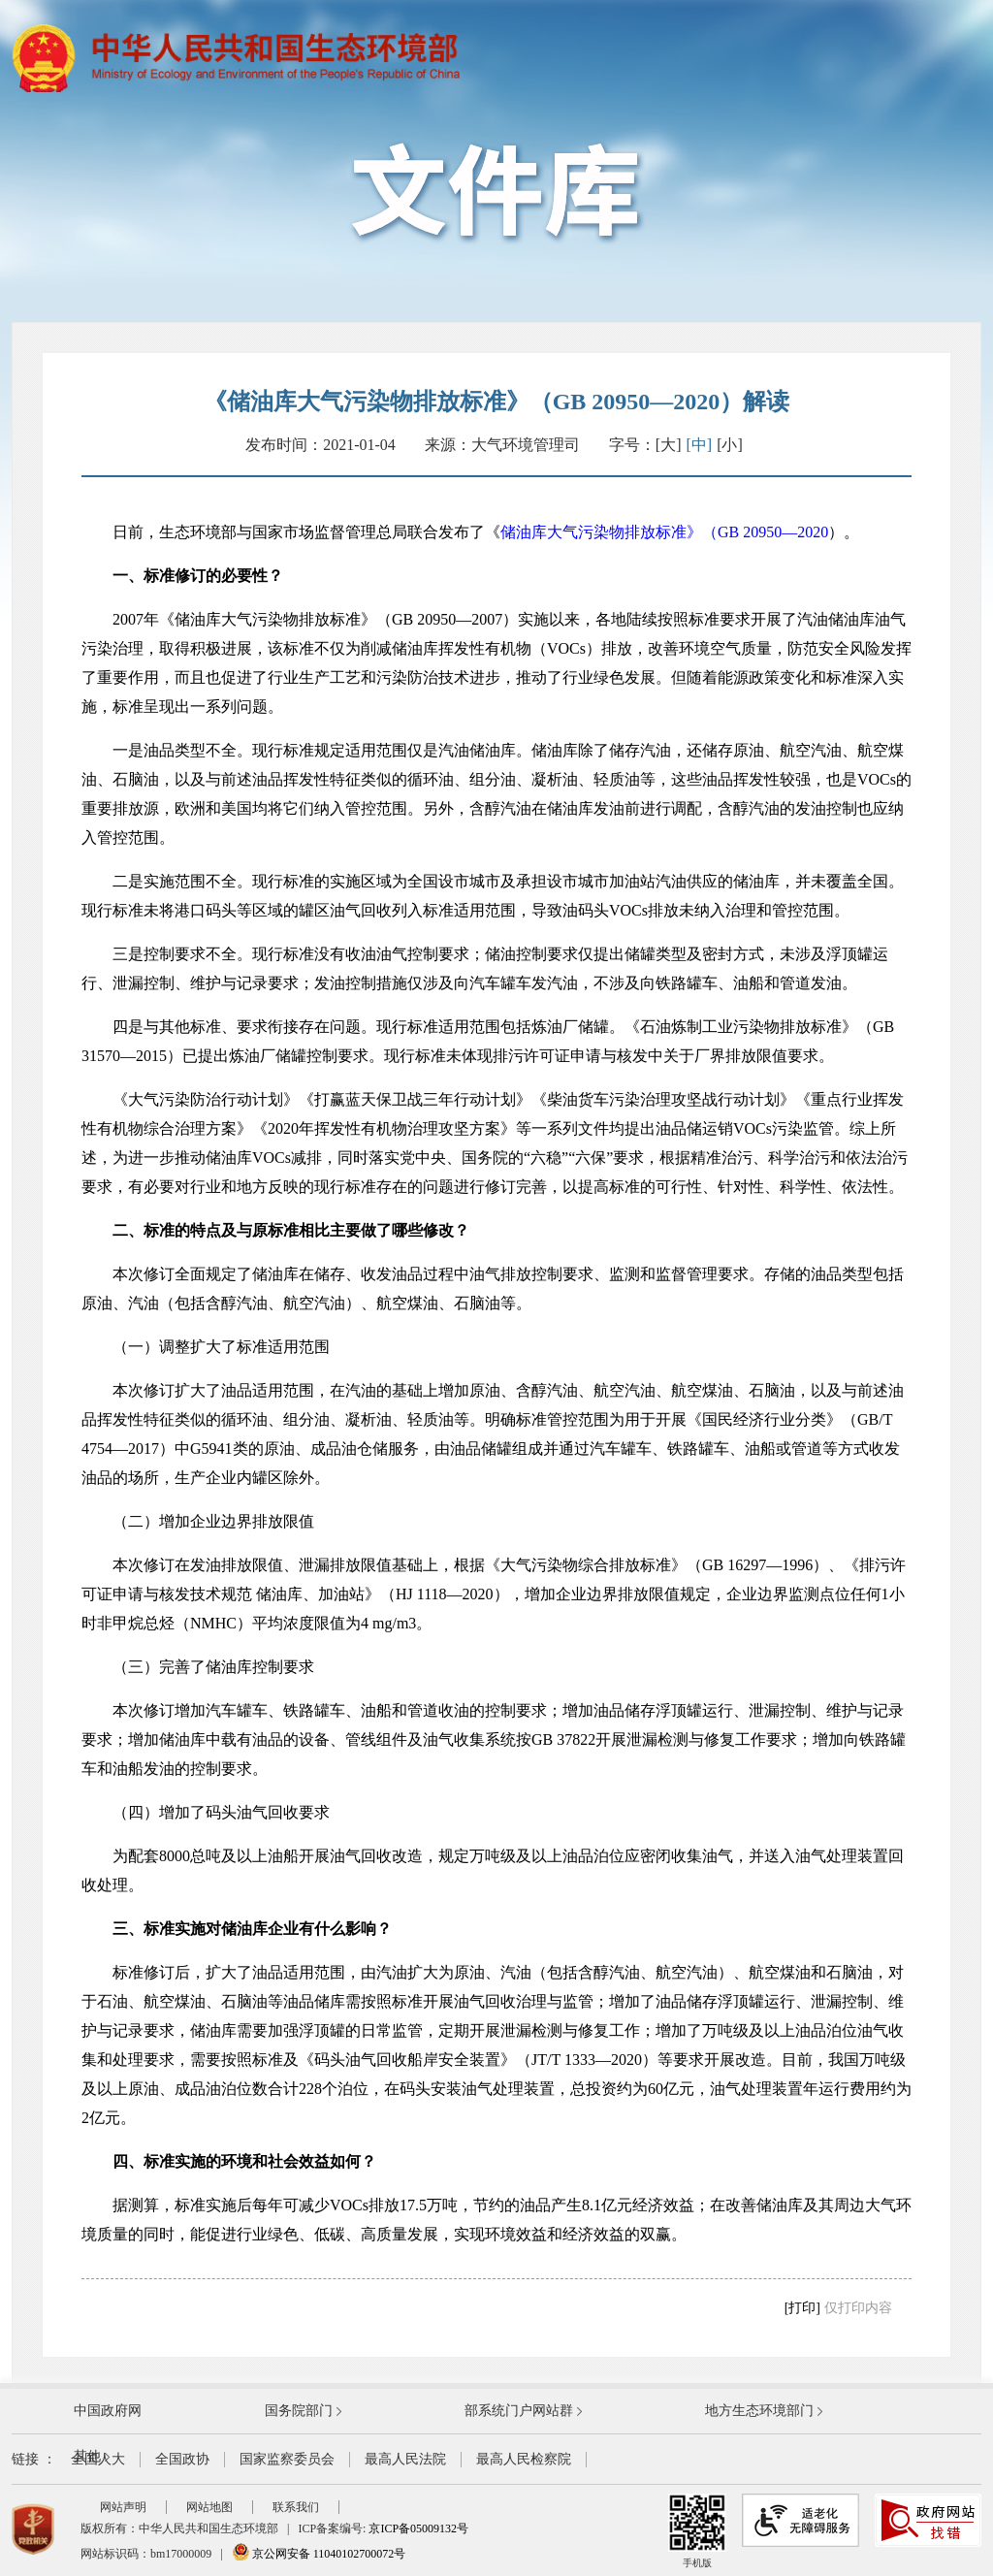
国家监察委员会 (287, 2459)
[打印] (802, 2308)
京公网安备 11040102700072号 (319, 2553)
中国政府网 (108, 2410)
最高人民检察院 (523, 2459)
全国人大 (98, 2459)
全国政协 (182, 2459)
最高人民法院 (405, 2459)
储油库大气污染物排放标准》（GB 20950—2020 (664, 532)
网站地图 (209, 2507)
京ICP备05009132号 (418, 2528)
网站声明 (123, 2507)
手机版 (697, 2531)
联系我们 (295, 2507)
